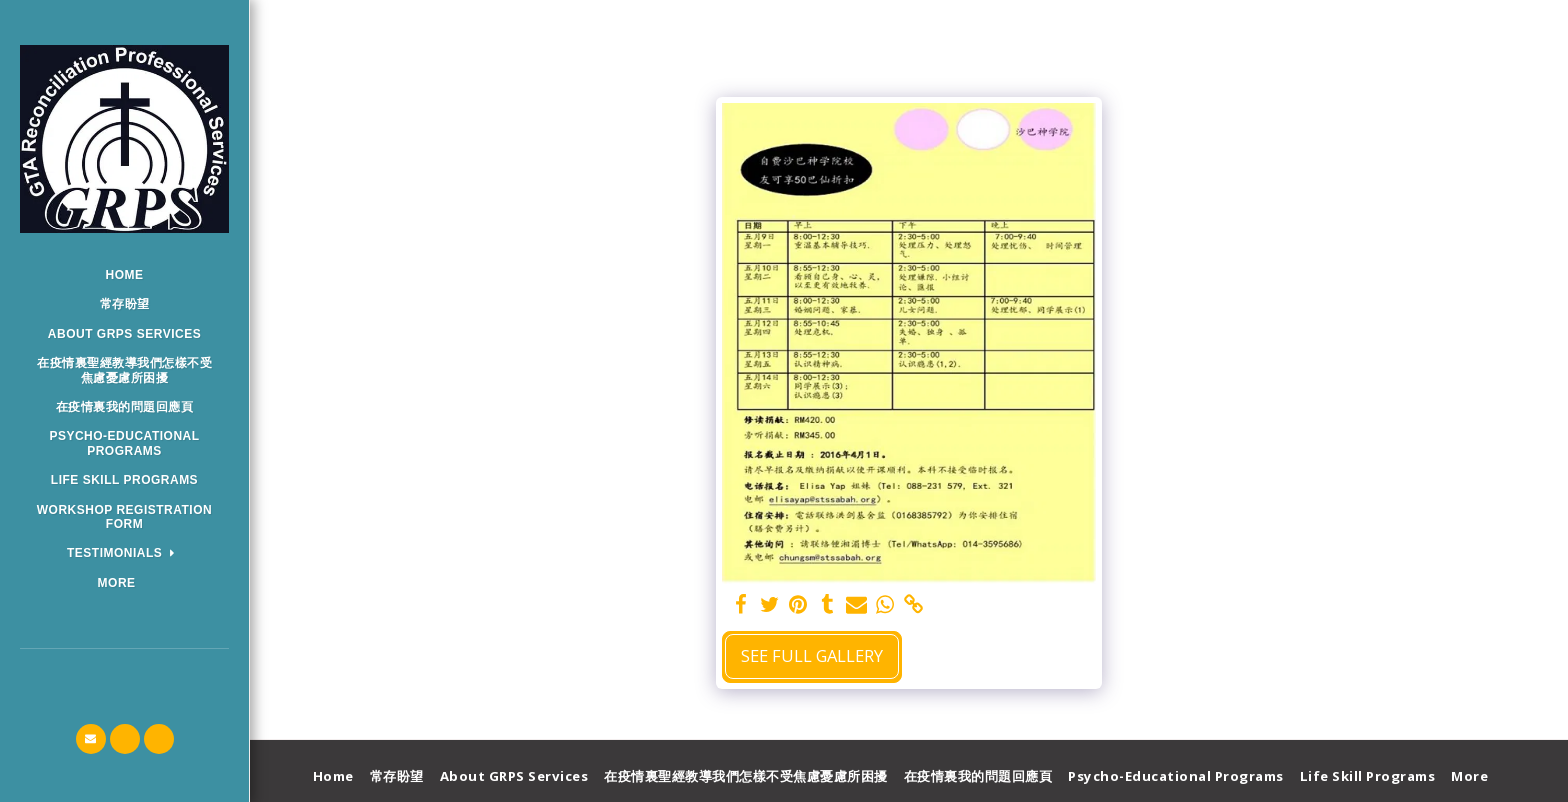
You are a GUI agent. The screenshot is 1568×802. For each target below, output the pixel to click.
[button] (124, 553)
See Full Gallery (812, 655)
